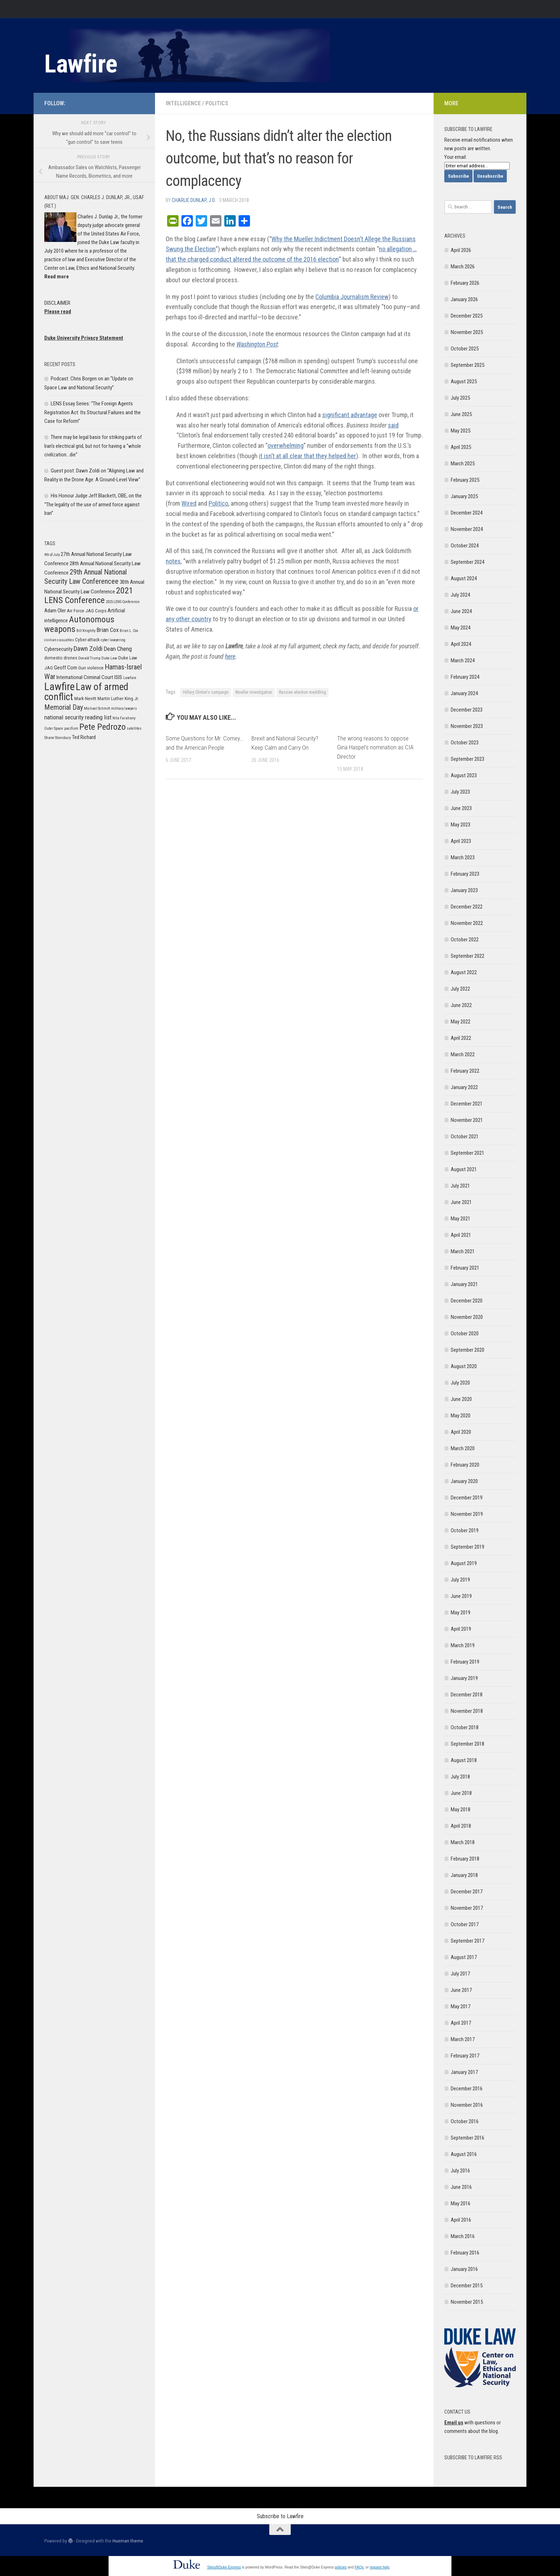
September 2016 (467, 2138)
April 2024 (461, 644)
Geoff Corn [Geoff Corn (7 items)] (65, 667)
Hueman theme (127, 2541)
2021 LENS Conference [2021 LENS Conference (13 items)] (88, 595)
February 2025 (465, 480)
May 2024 (460, 627)
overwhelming (286, 445)
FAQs (359, 2567)
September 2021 (467, 1153)
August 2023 (464, 775)
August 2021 (464, 1169)
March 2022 (463, 1054)
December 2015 (466, 2285)
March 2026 (463, 266)
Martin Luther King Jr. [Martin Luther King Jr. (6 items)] (118, 698)
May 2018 (460, 1809)
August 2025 (464, 381)
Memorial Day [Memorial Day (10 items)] (63, 707)
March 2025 (463, 463)
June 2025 (461, 414)
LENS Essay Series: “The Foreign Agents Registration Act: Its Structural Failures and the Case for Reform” (92, 412)
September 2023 (467, 759)
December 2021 (466, 1103)
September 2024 (467, 562)
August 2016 (464, 2154)
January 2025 (464, 496)
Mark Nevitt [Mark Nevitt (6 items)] (85, 698)
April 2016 (461, 2220)
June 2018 (461, 1793)
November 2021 (467, 1120)
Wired (188, 503)
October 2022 (465, 939)
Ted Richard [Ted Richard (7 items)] (84, 737)
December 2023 (466, 710)
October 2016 (465, 2121)
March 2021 (463, 1251)
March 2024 (463, 660)
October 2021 (465, 1136)
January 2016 (464, 2269)
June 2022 (461, 1005)
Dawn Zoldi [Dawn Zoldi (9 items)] (88, 648)
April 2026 (461, 250)
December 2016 (466, 2088)
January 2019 (464, 1678)
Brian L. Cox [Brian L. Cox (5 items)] (129, 630)
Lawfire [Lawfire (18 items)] (59, 686)
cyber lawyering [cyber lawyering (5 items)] (113, 640)
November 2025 (467, 332)
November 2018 (467, 1711)
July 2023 (460, 792)
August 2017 (464, 1957)
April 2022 (461, 1038)
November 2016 (467, 2105)
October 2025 (465, 348)
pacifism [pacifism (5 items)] (71, 728)
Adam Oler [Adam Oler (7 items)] (55, 610)
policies (340, 2567)
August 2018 (464, 1760)
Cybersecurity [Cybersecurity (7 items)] (58, 649)
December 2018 (466, 1694)
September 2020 (467, 1350)
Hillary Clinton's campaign (206, 692)
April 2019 (461, 1629)
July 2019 (460, 1580)
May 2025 (460, 430)
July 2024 (460, 595)
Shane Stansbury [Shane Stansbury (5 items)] (57, 737)
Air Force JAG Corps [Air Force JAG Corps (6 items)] (86, 610)
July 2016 (460, 2170)
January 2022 (464, 1087)
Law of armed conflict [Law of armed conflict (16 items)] (86, 692)
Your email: (455, 157)
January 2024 (464, 693)
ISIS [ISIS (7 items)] (118, 677)
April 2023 (461, 841)
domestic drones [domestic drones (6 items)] (60, 658)
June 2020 (461, 1399)
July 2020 (460, 1383)
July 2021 (460, 1186)
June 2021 (461, 1202)
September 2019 (467, 1547)
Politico (218, 503)
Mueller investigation (253, 692)
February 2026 (465, 283)
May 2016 (460, 2203)
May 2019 (460, 1612)
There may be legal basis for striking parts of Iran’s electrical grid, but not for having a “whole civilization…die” (93, 446)
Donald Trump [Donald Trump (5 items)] (89, 658)
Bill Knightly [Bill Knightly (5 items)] (85, 630)
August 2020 (464, 1366)
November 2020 (467, 1317)
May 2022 (460, 1021)
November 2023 (467, 726)
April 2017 (461, 2023)
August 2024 (464, 578)
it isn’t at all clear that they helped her (307, 456)
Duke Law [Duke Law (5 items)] (109, 658)
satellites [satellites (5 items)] (134, 728)
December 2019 (466, 1497)
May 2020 (460, 1415)
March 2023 (463, 857)
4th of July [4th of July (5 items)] (52, 554)
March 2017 (463, 2039)
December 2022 (466, 907)
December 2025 (466, 316)
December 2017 (466, 1891)
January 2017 (464, 2072)
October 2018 (465, 1727)
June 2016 (461, 2187)
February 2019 (465, 1662)
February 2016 (465, 2252)
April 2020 (461, 1432)
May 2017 (460, 2006)
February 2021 (465, 1268)
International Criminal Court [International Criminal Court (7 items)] (84, 677)
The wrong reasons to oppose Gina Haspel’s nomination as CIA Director (375, 747)
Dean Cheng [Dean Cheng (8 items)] (118, 648)
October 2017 (465, 1924)
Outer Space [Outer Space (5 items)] (53, 728)
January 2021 (464, 1284)
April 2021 (461, 1235)
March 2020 (463, 1448)
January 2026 (464, 299)
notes (173, 561)
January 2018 (464, 1875)
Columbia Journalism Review (352, 296)
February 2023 (465, 874)
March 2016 (463, 2236)
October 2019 (465, 1530)
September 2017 (467, 1941)
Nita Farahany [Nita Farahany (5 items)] (123, 718)
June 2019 (461, 1596)
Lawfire (81, 64)
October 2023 (465, 742)
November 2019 (467, 1514)
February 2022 (465, 1071)
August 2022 (464, 972)
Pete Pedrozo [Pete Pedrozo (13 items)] (102, 727)
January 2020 (464, 1481)
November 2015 (467, 2302)
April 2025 (461, 447)
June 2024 (461, 611)
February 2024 (465, 677)
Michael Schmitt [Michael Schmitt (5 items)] (97, 708)
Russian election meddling (302, 692)
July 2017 (460, 1973)
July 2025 (460, 398)
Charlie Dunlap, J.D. (194, 200)
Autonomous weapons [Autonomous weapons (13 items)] (79, 624)
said (393, 425)
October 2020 (465, 1333)
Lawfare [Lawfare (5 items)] (129, 677)
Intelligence (183, 103)
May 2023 (460, 824)
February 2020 (465, 1465)
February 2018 (465, 1859)
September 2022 (467, 956)
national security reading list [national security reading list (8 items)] (77, 717)
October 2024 (465, 545)
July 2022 (460, 989)
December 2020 (466, 1300)
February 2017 (465, 2056)
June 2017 (461, 1990)
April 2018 (461, 1826)
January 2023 (464, 890)
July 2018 (460, 1776)
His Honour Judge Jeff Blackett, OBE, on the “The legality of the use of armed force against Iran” (93, 504)
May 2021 (460, 1218)
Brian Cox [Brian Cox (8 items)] (107, 629)
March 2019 (463, 1645)
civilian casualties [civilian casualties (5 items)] (59, 640)
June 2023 (461, 808)
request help (379, 2567)
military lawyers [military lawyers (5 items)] (124, 708)
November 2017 (467, 1908)
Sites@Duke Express (224, 2567)
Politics (216, 103)
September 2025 (467, 365)
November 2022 (467, 923)
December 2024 (466, 513)
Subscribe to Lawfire (280, 2516)
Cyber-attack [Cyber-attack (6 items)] (87, 639)
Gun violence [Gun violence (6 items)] (91, 667)
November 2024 (467, 529)
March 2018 (463, 1842)
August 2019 (464, 1563)
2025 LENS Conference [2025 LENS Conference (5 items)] (123, 601)
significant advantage (349, 415)
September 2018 (467, 1744)
